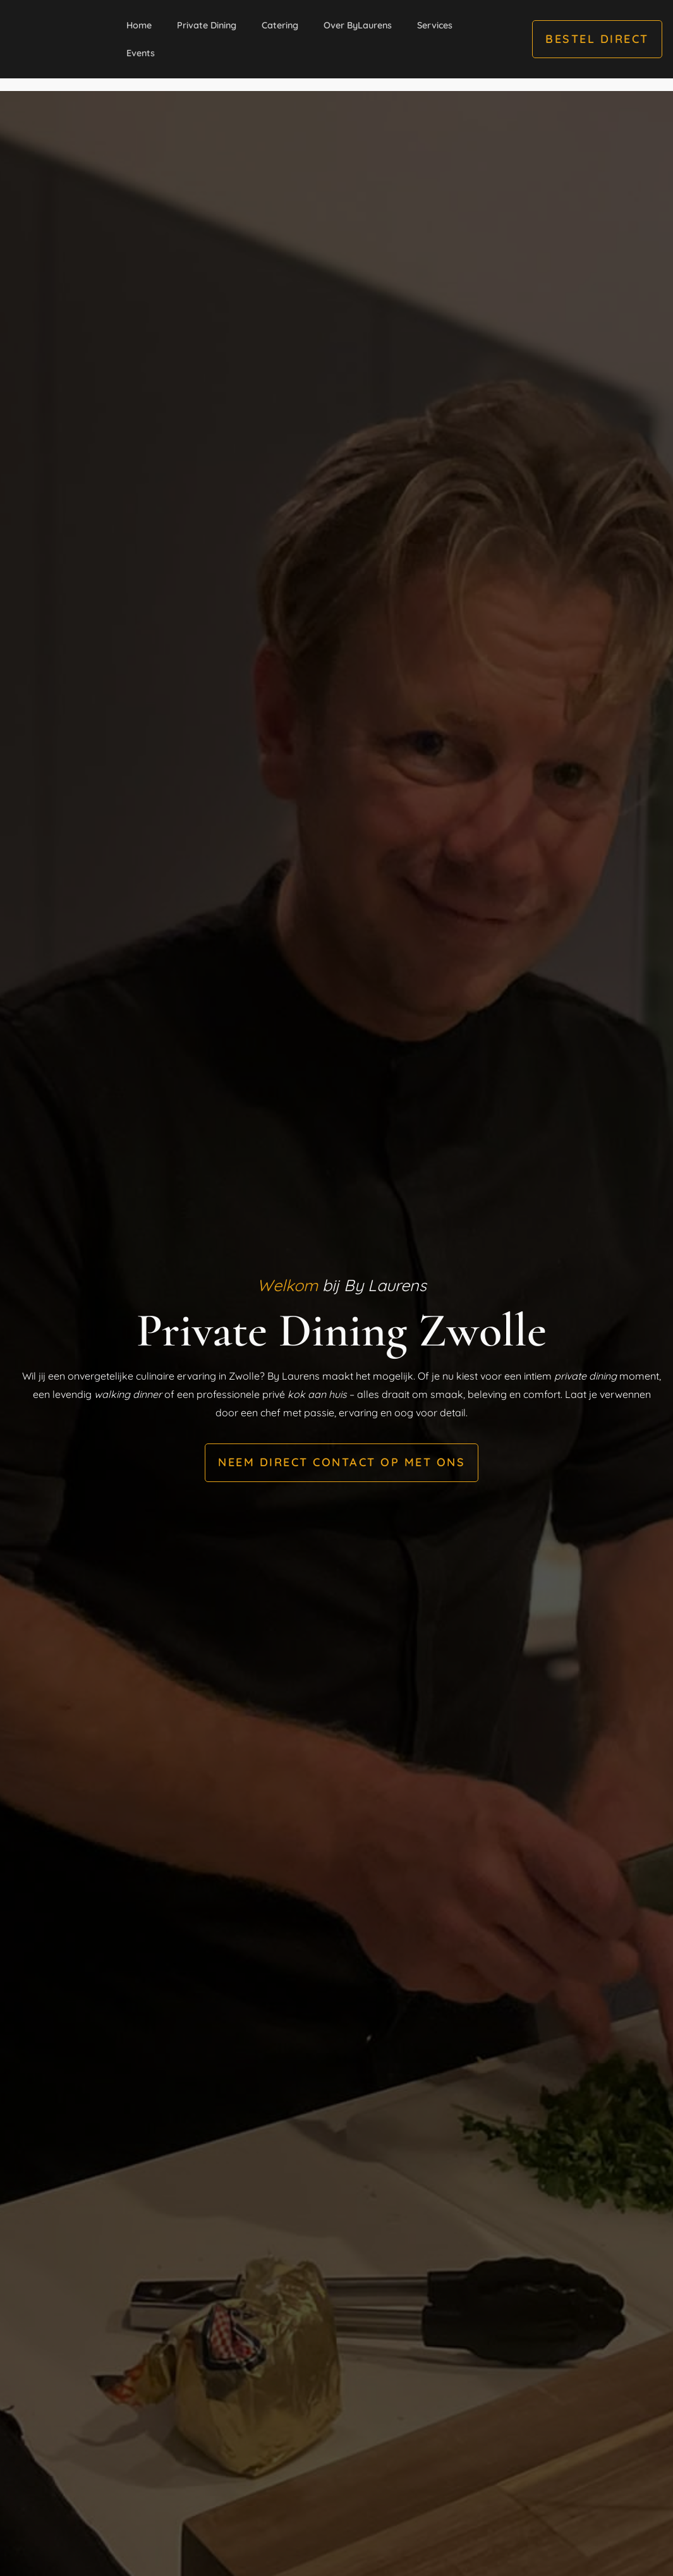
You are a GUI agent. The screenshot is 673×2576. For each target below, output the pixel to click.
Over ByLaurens (358, 25)
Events (140, 53)
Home (139, 25)
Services (434, 25)
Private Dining (206, 25)
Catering (280, 25)
